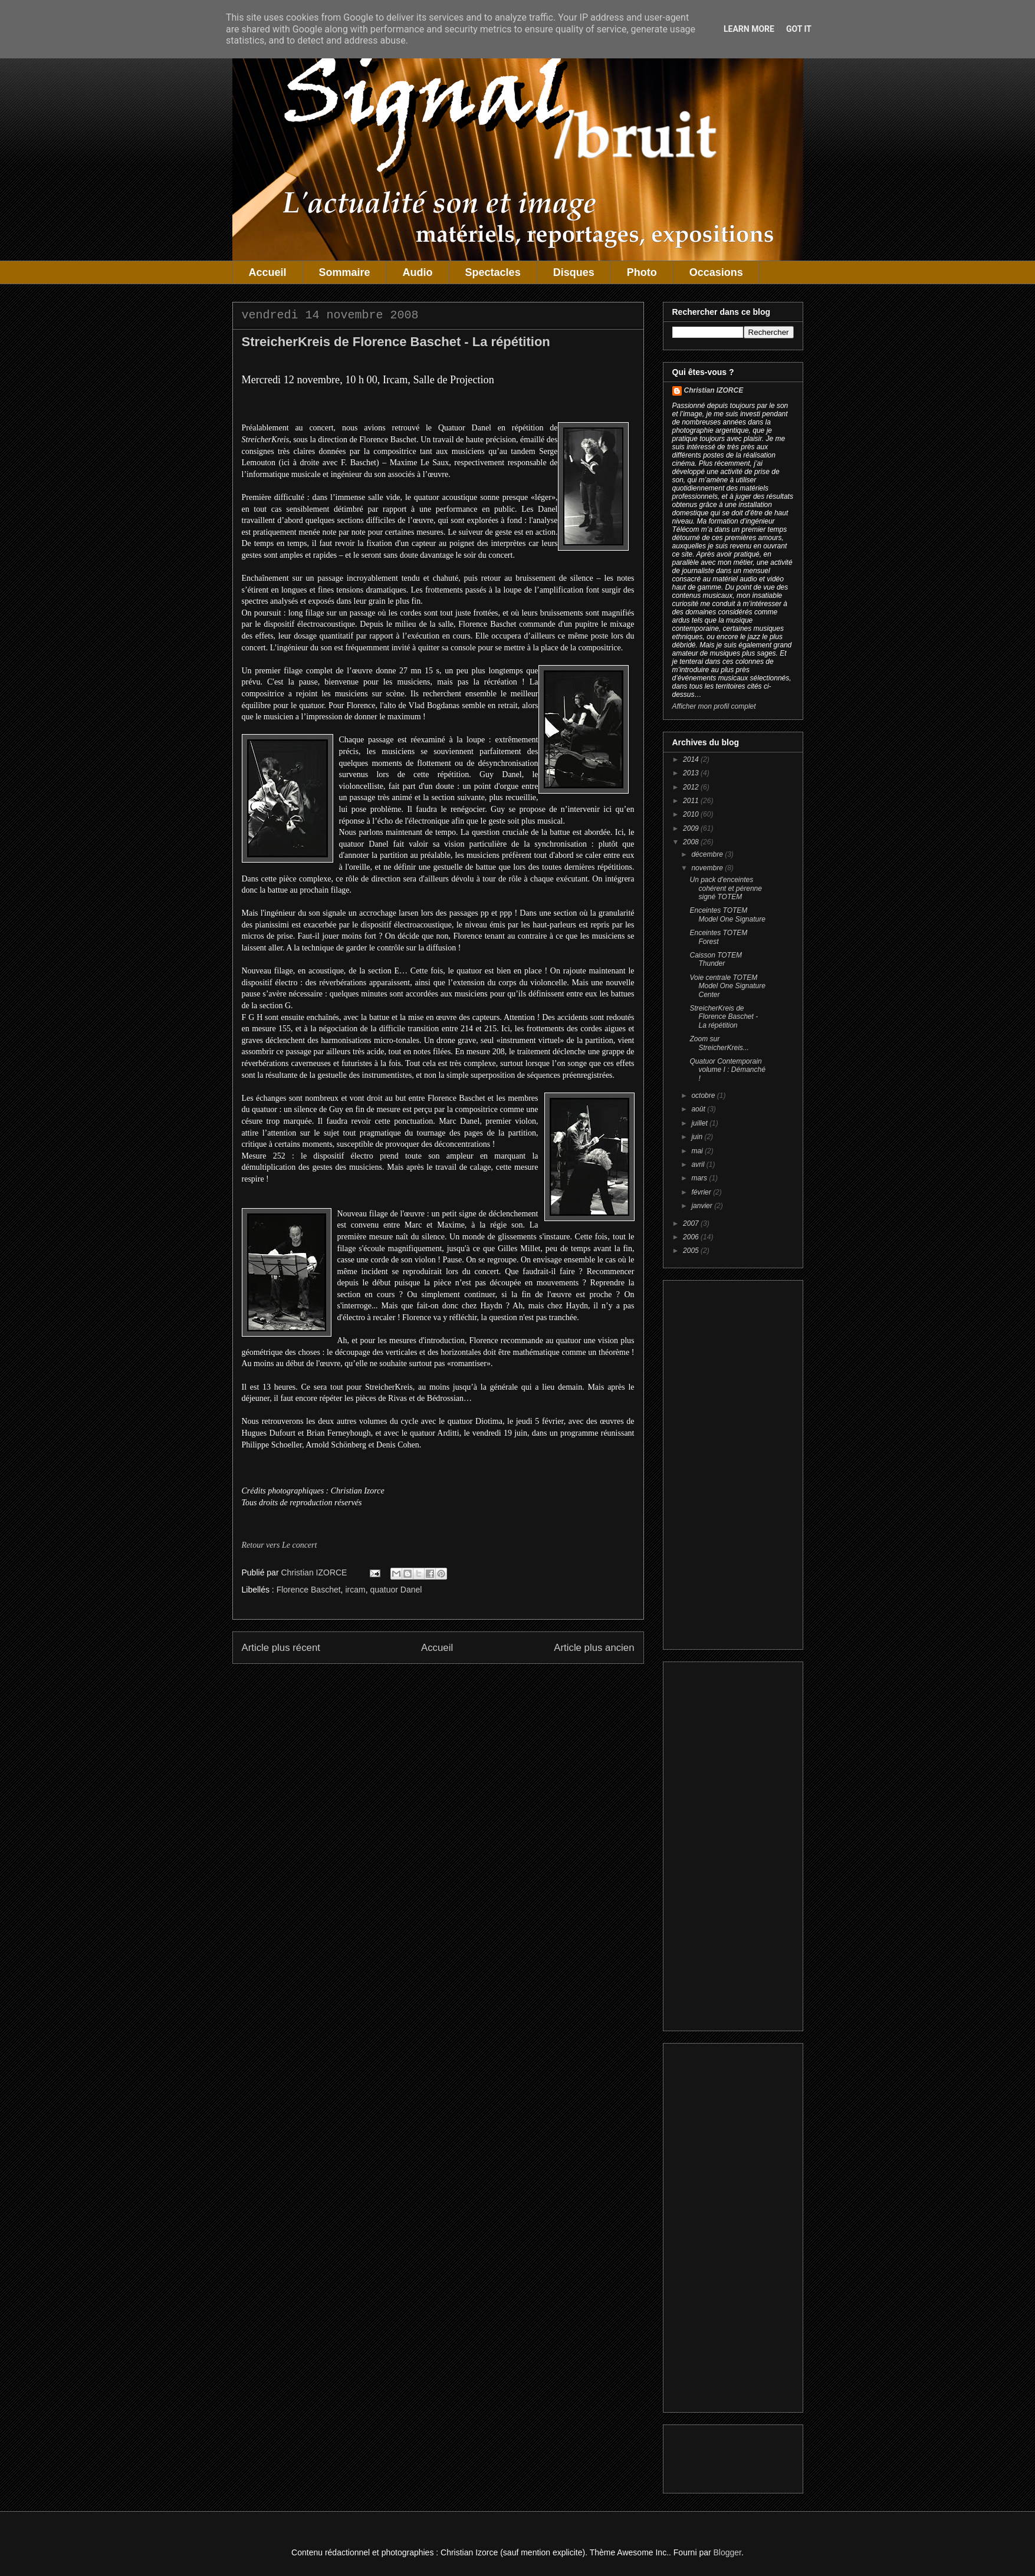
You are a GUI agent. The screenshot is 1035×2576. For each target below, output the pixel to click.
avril (698, 1164)
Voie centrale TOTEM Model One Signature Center (727, 986)
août (699, 1109)
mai (698, 1151)
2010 (692, 814)
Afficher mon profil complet (714, 706)
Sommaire (344, 272)
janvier (702, 1206)
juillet (700, 1123)
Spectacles (493, 272)
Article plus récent (281, 1647)
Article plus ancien (594, 1647)
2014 (692, 759)
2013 (692, 773)
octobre (704, 1095)
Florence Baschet (309, 1589)
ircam (355, 1589)
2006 (692, 1237)
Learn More (749, 29)
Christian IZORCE (714, 390)
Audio (418, 272)
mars (700, 1178)
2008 (692, 842)
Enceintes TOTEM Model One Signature (727, 914)
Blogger (727, 2552)
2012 (692, 787)
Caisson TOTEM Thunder (715, 959)
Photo (642, 272)
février (702, 1192)
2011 (692, 801)
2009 (692, 828)
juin (697, 1137)
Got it (798, 29)
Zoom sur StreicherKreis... (718, 1043)
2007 (692, 1223)
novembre (708, 868)
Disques (573, 272)
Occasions (716, 272)
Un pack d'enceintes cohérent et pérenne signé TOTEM (725, 888)
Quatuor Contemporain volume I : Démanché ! (727, 1070)
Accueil (268, 272)
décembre (708, 854)
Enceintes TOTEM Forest (718, 937)
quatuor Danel (396, 1589)
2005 (692, 1250)
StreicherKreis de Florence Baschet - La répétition (723, 1016)
